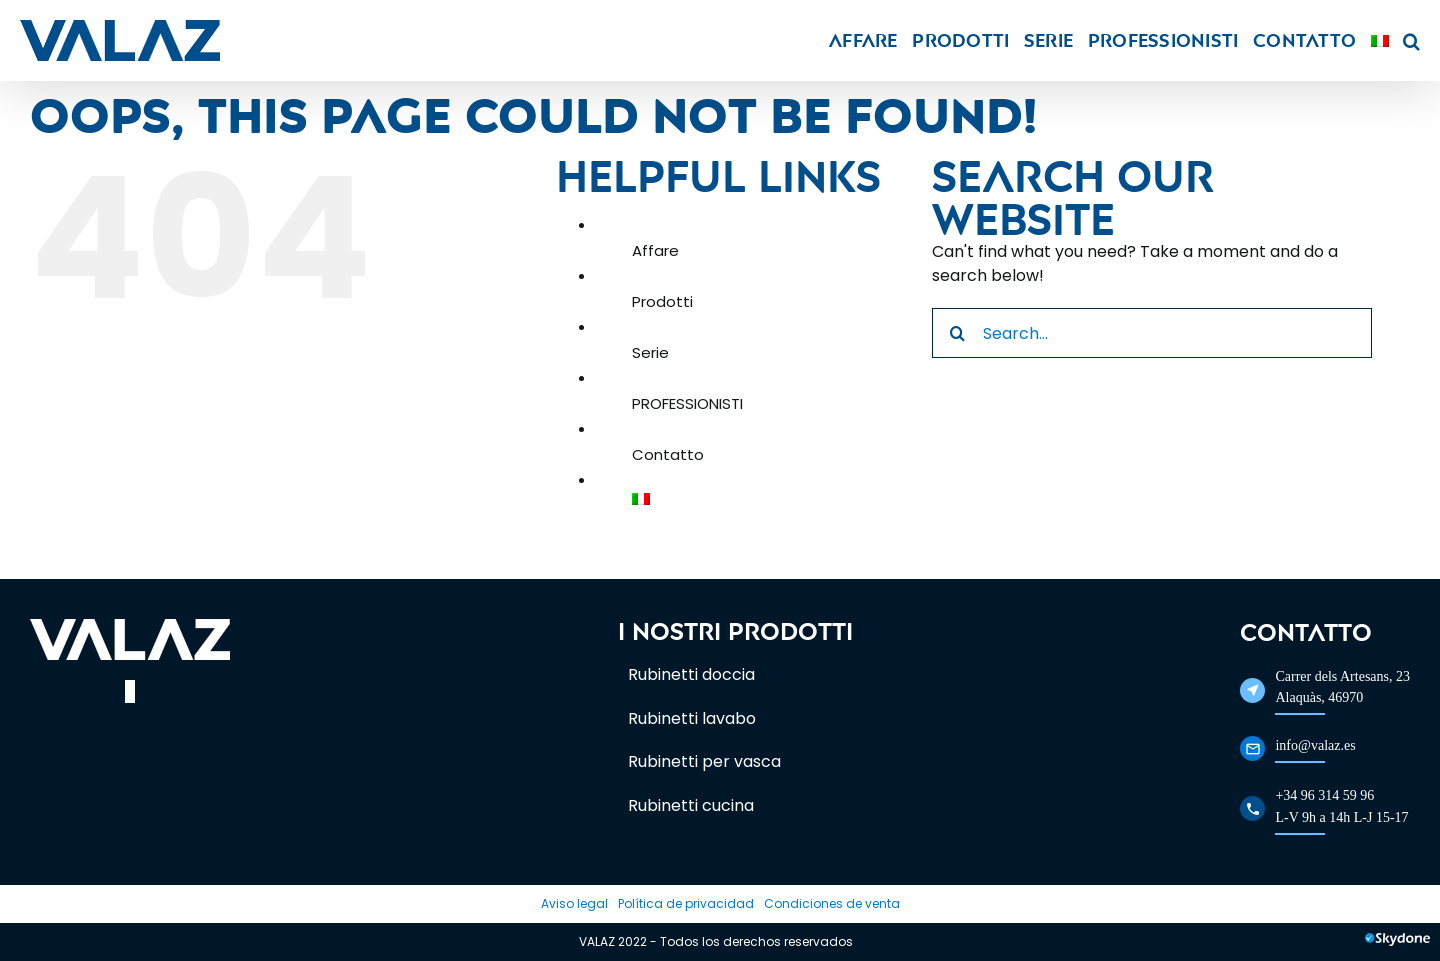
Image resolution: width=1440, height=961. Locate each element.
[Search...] (1152, 333)
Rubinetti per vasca (704, 761)
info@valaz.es (1315, 745)
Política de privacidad (686, 903)
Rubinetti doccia (691, 674)
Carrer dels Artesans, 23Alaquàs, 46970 (1342, 687)
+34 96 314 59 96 (1324, 795)
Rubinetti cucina (691, 805)
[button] (1411, 40)
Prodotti (662, 301)
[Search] (957, 333)
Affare (655, 250)
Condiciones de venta (832, 903)
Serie (650, 352)
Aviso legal (574, 903)
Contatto (668, 454)
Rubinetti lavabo (692, 718)
